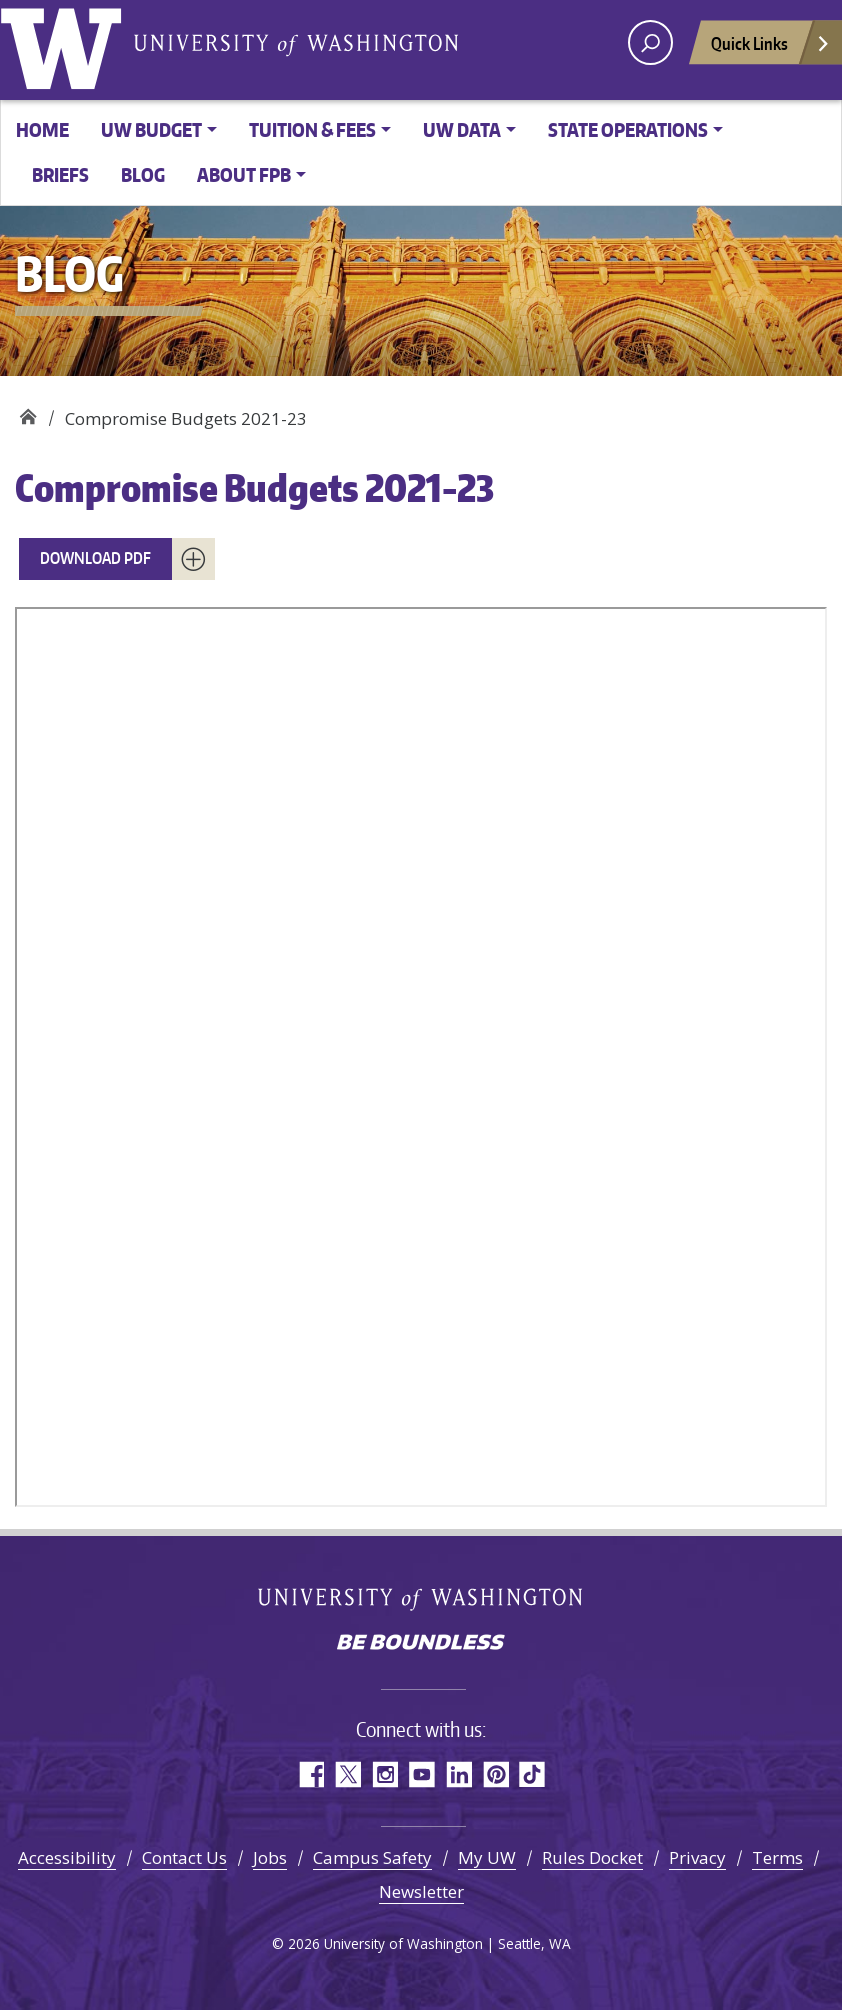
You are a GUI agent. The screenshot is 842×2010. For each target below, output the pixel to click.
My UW (487, 1857)
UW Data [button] (462, 129)
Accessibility (67, 1857)
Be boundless (421, 1644)
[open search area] (650, 42)
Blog (143, 174)
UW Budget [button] (151, 129)
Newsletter (421, 1891)
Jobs (270, 1857)
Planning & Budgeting (27, 411)
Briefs (60, 174)
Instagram (384, 1774)
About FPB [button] (244, 174)
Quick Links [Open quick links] (771, 48)
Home (42, 129)
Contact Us (184, 1857)
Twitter (347, 1774)
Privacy (697, 1857)
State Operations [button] (628, 129)
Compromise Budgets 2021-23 (254, 487)
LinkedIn (458, 1774)
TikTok (532, 1774)
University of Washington (65, 45)
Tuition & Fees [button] (312, 129)
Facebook (310, 1774)
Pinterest (495, 1774)
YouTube (421, 1774)
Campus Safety (372, 1857)
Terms (777, 1857)
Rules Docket (592, 1857)
